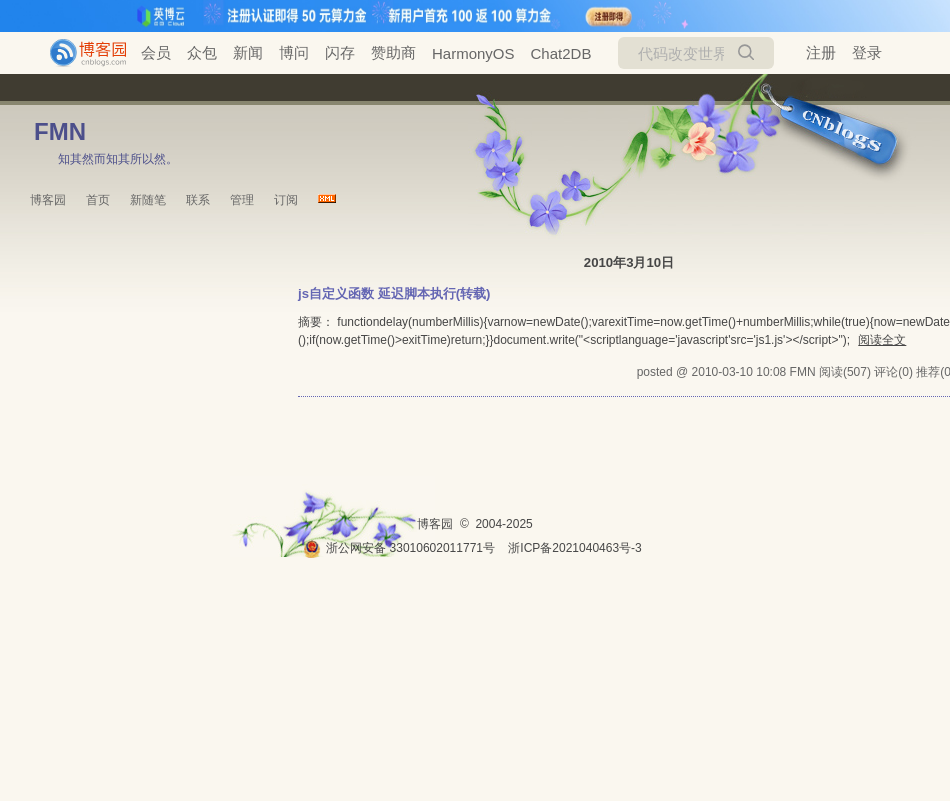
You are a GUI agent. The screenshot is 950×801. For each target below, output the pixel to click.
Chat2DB (561, 53)
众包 (202, 52)
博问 (294, 52)
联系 (198, 200)
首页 (98, 200)
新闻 (248, 52)
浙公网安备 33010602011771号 (399, 548)
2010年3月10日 (629, 262)
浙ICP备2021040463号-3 (574, 548)
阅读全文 (882, 340)
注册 (821, 52)
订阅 (286, 200)
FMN (60, 131)
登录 (867, 52)
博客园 (48, 200)
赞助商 (393, 52)
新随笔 (148, 200)
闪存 (340, 52)
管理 (242, 200)
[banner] (80, 53)
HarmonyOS (473, 53)
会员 (156, 52)
